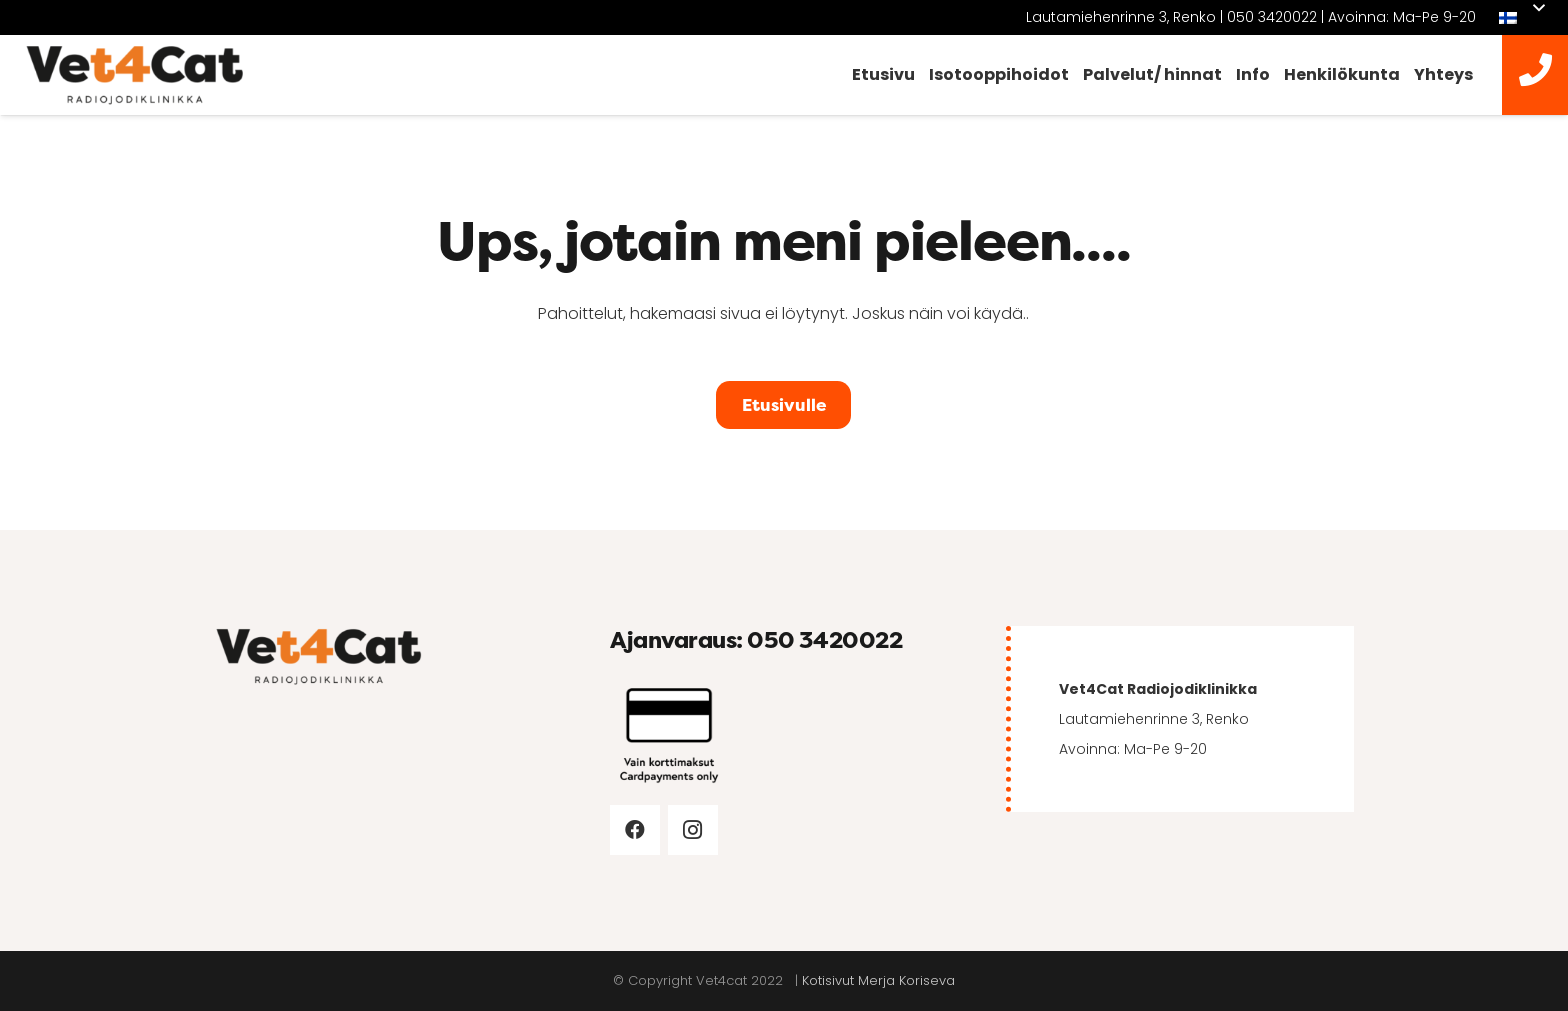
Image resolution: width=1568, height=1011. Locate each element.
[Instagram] (693, 830)
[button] (1521, 18)
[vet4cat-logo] (135, 75)
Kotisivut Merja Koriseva (878, 980)
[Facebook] (635, 830)
